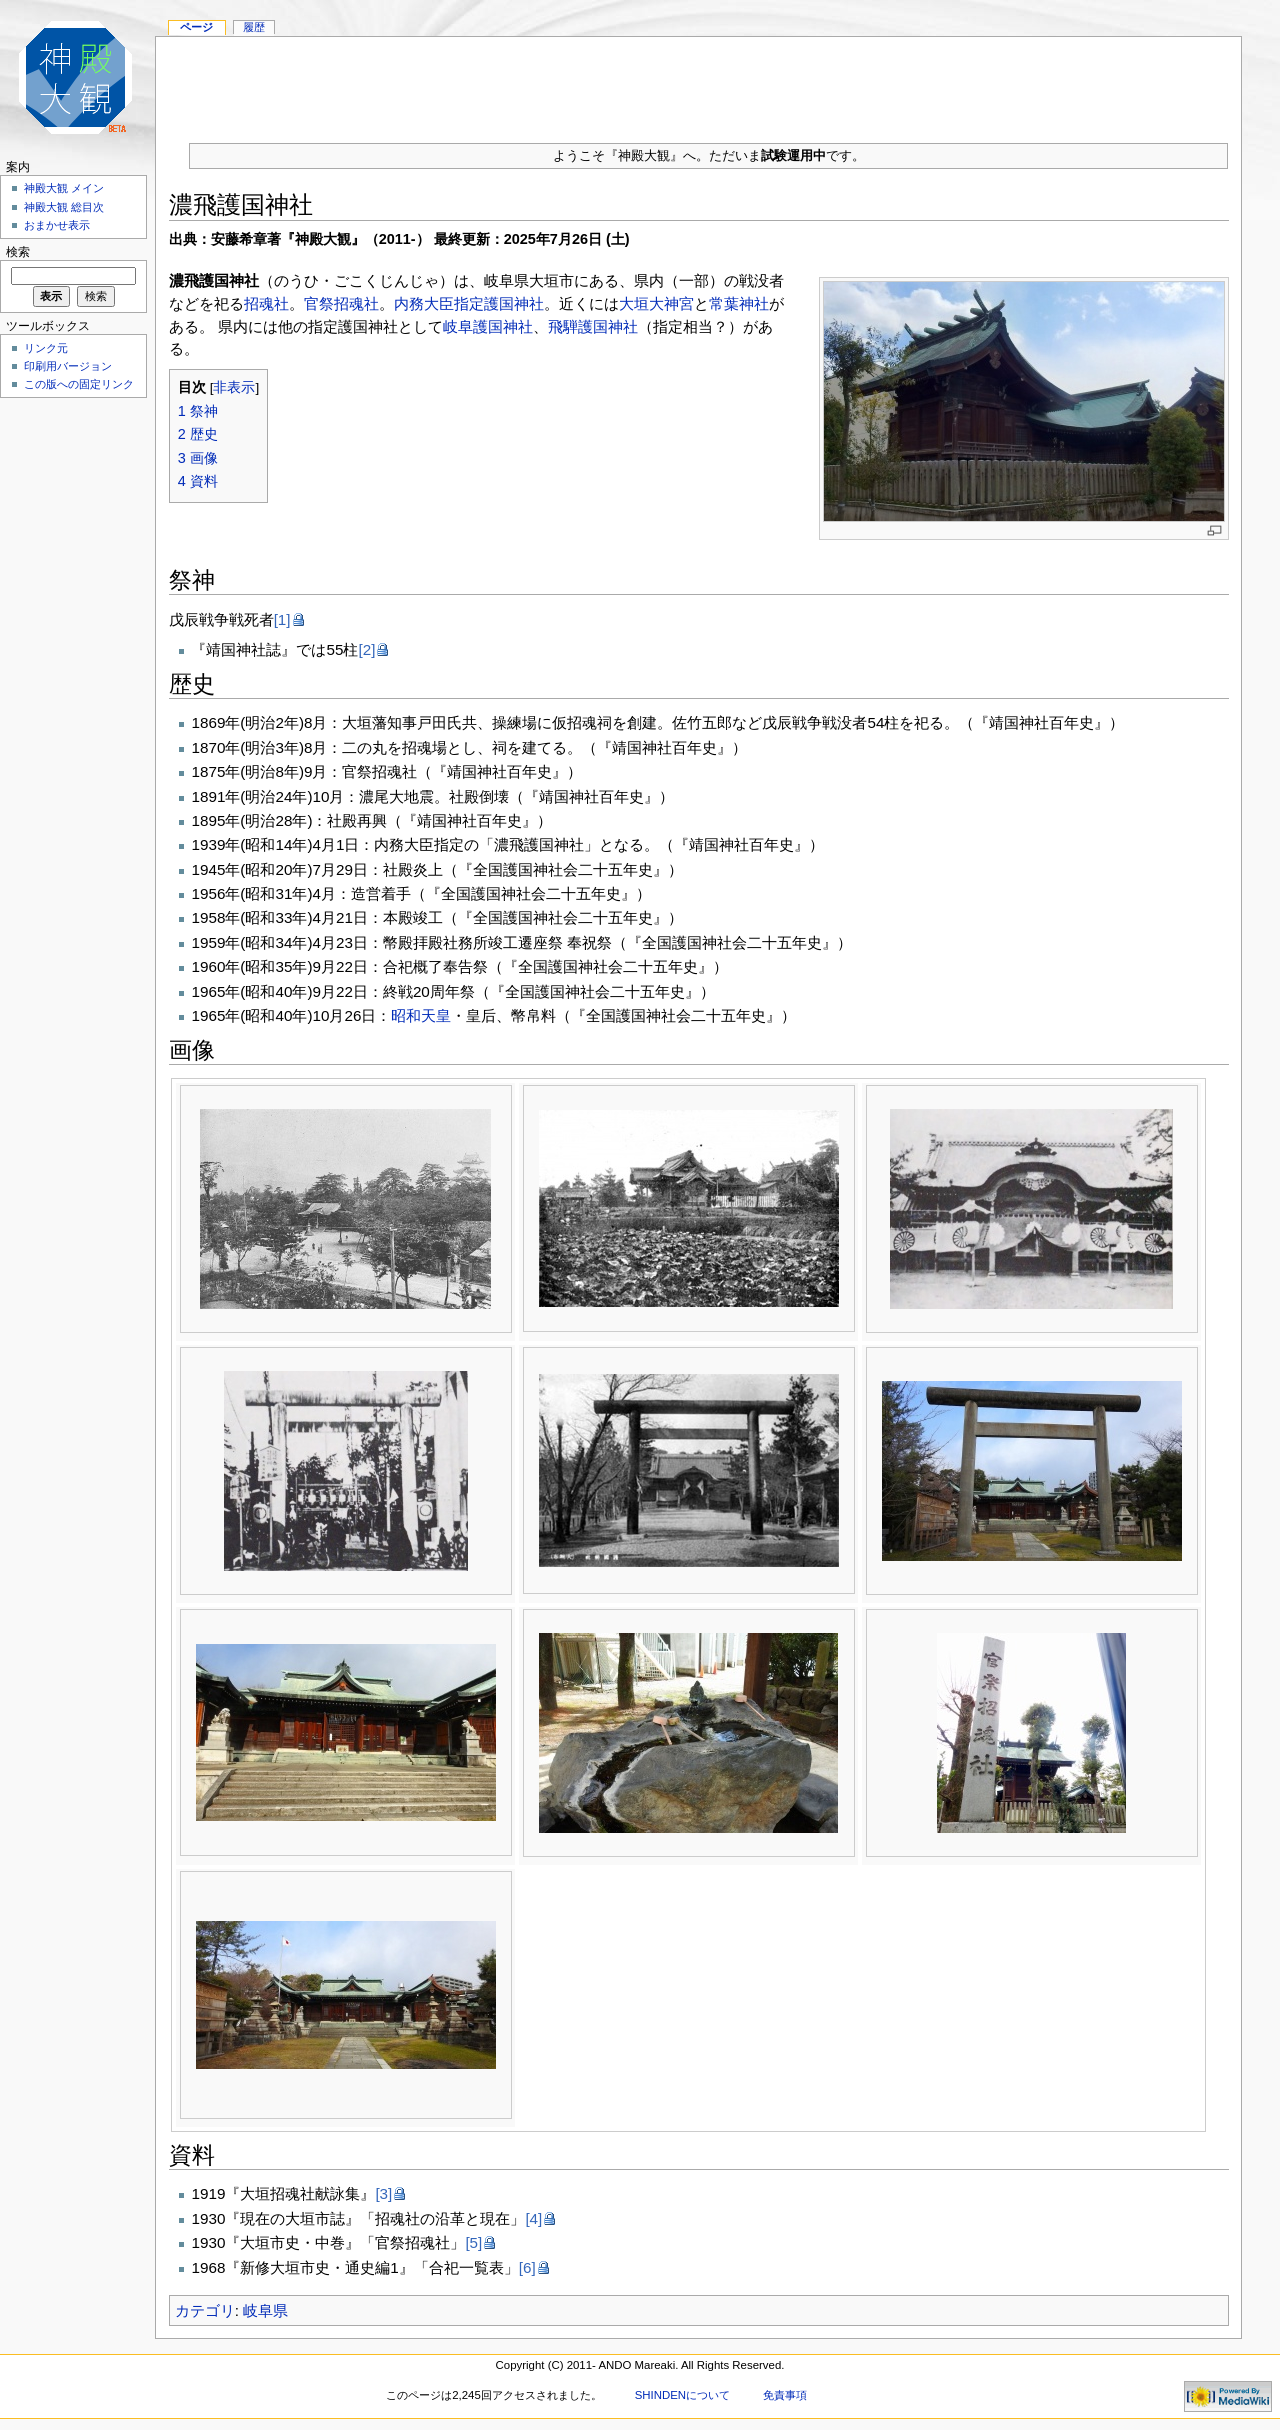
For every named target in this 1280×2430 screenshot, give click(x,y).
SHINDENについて (682, 2395)
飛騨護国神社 (593, 326)
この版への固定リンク (79, 384)
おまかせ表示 (57, 225)
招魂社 (266, 303)
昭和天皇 (421, 1015)
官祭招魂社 (341, 303)
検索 (18, 252)
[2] (366, 649)
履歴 (254, 27)
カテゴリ (205, 2310)
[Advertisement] (699, 82)
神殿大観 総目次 (64, 207)
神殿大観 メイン (64, 188)
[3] (383, 2193)
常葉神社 (739, 303)
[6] (527, 2267)
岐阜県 (265, 2310)
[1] (282, 619)
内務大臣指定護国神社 (469, 303)
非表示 (234, 387)
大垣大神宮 (656, 303)
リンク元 (46, 348)
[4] (533, 2218)
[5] (473, 2242)
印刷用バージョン (68, 366)
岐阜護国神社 (488, 326)
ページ (196, 27)
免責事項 (785, 2395)
